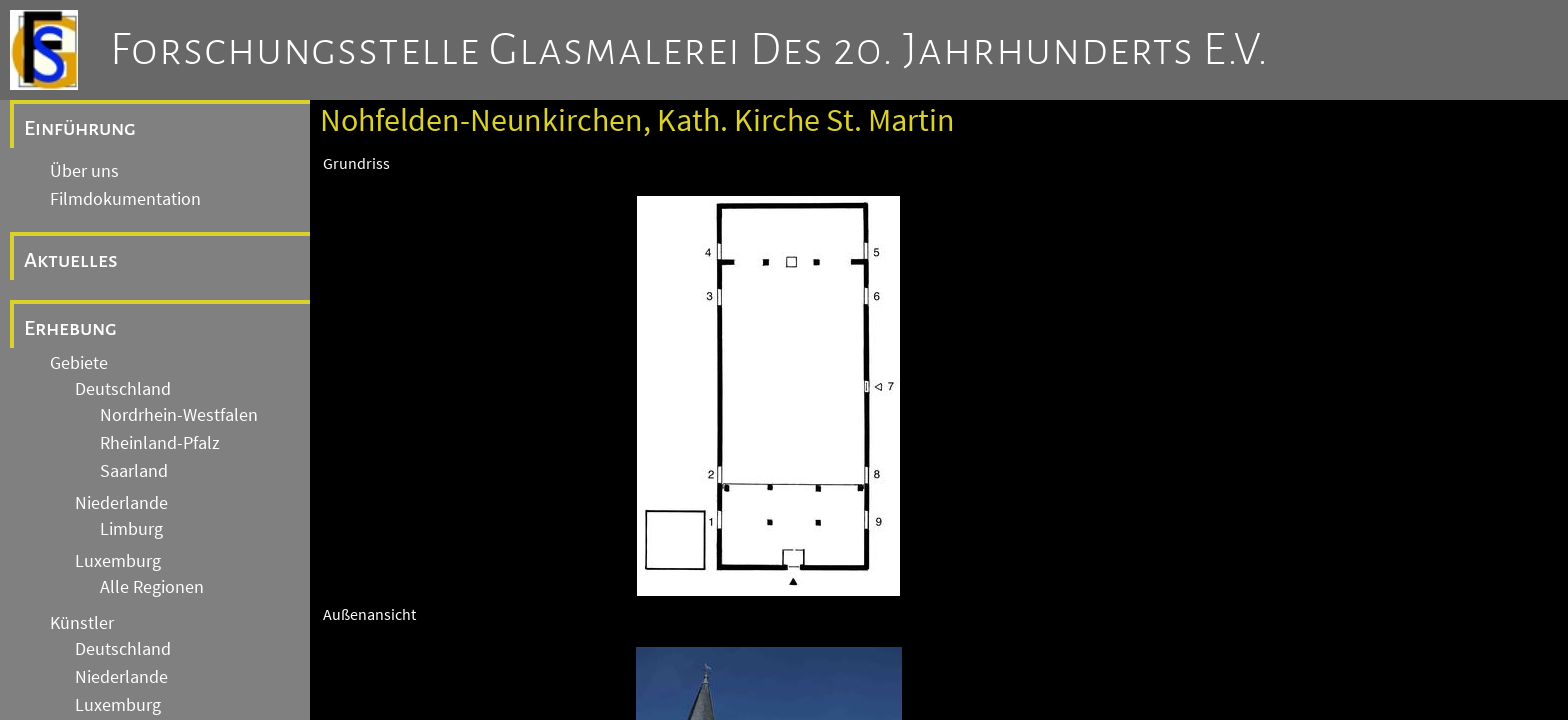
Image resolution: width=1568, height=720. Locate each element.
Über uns (84, 171)
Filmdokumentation (125, 199)
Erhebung (70, 328)
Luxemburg (118, 561)
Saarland (134, 471)
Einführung (80, 128)
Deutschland (123, 389)
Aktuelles (71, 260)
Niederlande (121, 503)
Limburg (131, 529)
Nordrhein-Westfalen (179, 415)
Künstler (82, 623)
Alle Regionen (152, 587)
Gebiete (79, 363)
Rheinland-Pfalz (160, 443)
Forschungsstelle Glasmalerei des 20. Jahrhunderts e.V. (689, 50)
